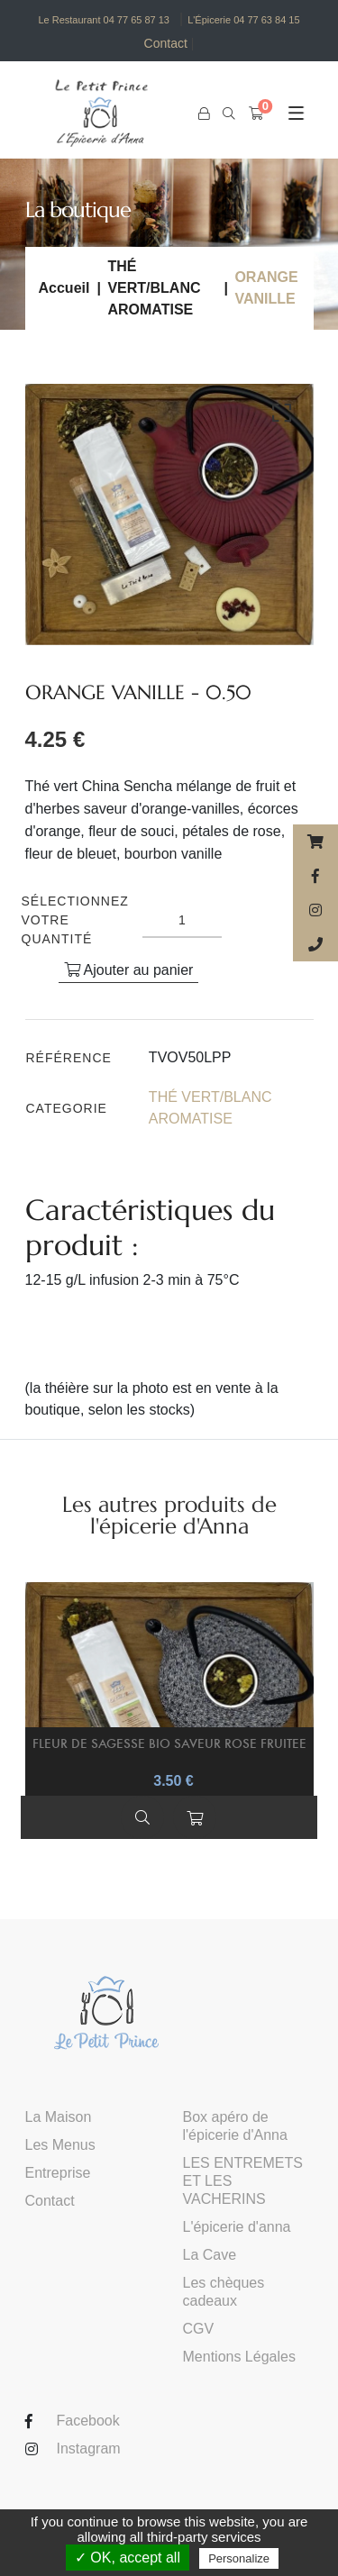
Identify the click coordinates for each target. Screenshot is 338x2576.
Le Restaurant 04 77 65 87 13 (103, 19)
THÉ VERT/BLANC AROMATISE (153, 288)
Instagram (89, 2448)
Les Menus (60, 2145)
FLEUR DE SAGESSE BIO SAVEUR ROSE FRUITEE (169, 1743)
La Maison (58, 2117)
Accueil (64, 288)
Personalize (238, 2558)
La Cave (210, 2254)
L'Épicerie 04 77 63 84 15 (243, 19)
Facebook (88, 2420)
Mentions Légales (239, 2356)
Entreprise (58, 2172)
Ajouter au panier (128, 970)
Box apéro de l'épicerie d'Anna (235, 2126)
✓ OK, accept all (127, 2557)
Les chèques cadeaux (224, 2291)
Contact (169, 43)
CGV (199, 2328)
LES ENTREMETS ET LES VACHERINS (243, 2181)
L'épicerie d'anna (237, 2227)
